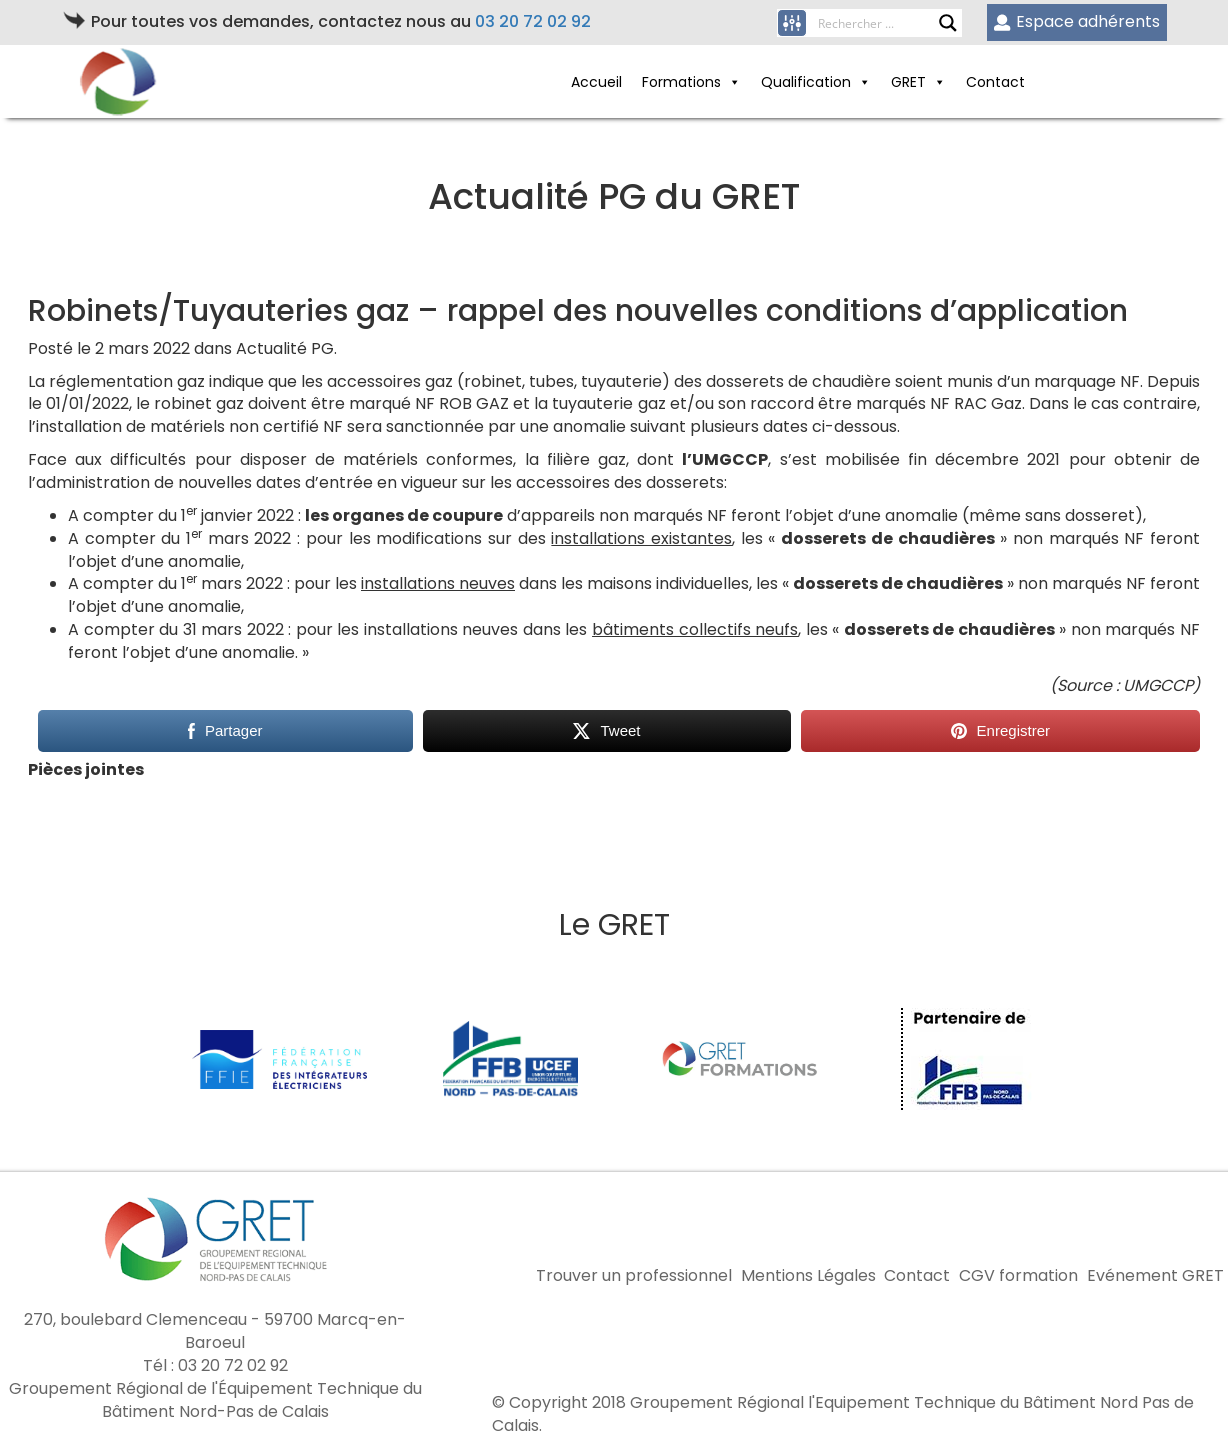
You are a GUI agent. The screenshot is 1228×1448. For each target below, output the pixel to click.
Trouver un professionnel (634, 1276)
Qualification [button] (816, 82)
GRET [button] (918, 82)
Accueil (596, 82)
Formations (691, 82)
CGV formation (1018, 1276)
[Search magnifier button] (948, 23)
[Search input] (878, 23)
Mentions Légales (808, 1276)
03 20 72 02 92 (533, 21)
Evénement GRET (1155, 1276)
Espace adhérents (1076, 21)
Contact (995, 82)
